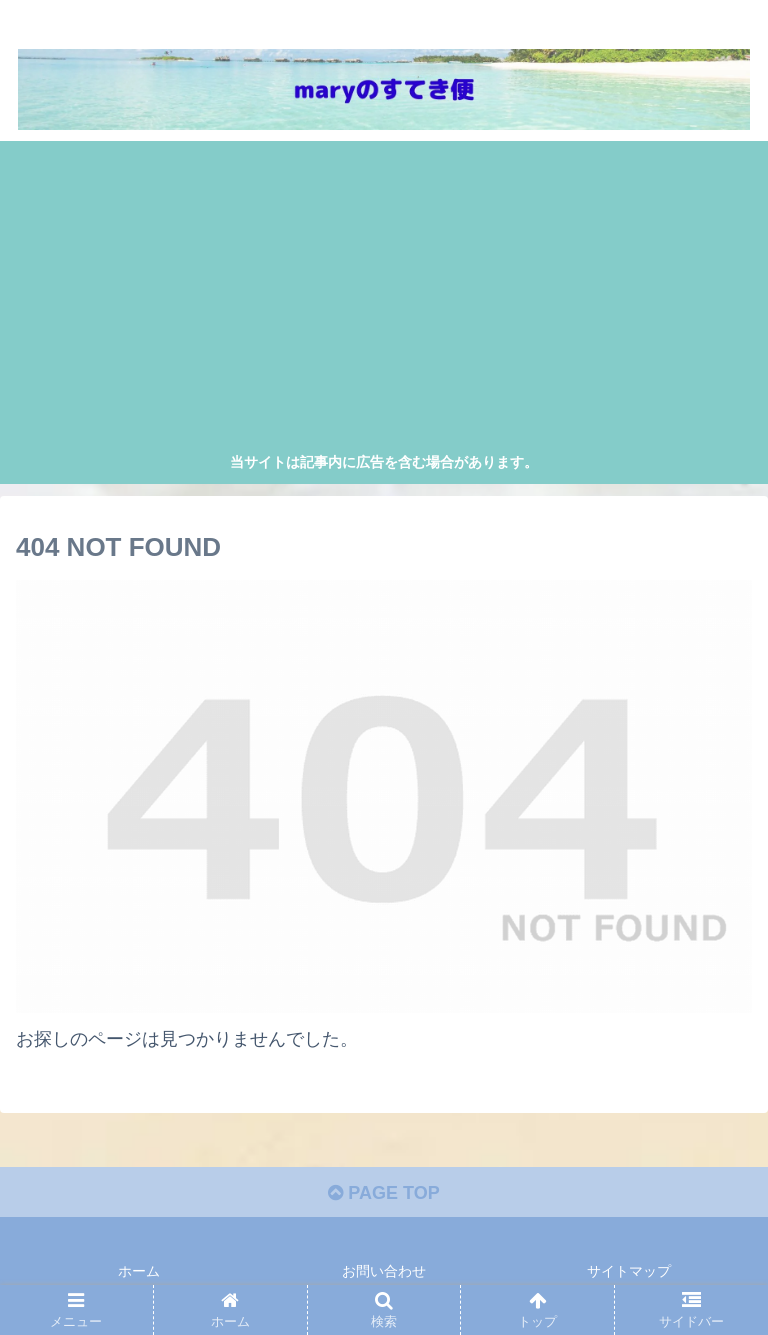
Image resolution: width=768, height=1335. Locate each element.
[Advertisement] (384, 300)
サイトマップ (629, 1271)
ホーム (139, 1271)
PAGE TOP (383, 1193)
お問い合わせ (384, 1271)
